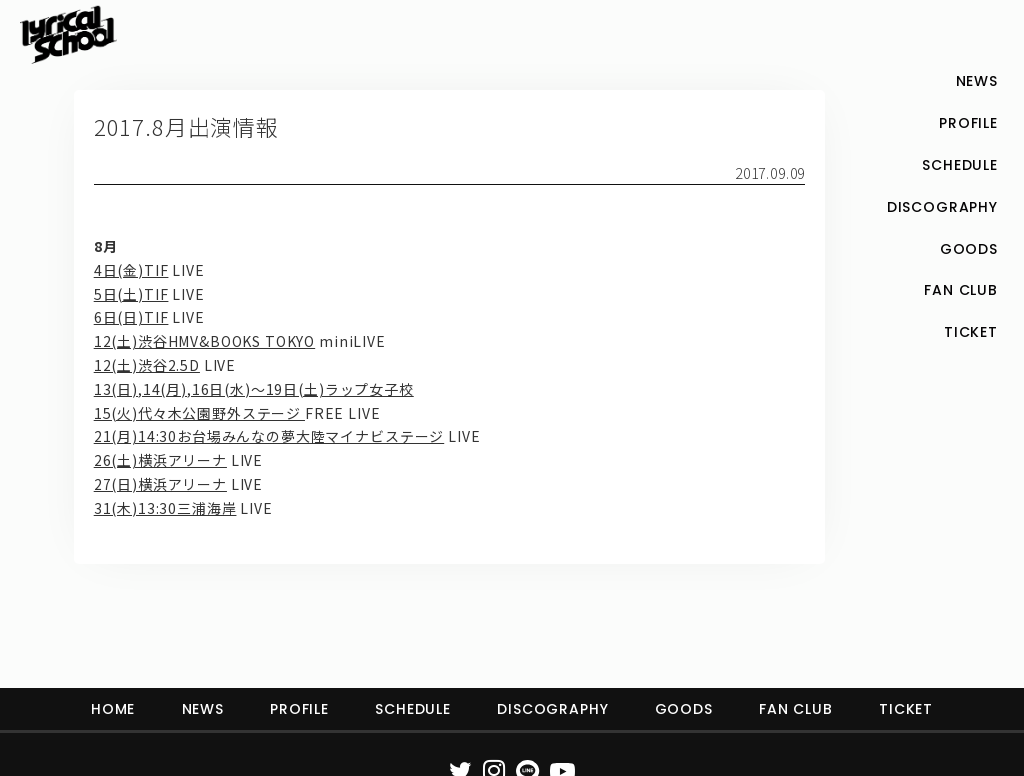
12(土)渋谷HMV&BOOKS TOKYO (204, 341)
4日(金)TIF (131, 270)
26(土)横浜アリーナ (160, 460)
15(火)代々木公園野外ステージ (199, 413)
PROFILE (299, 709)
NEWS (203, 709)
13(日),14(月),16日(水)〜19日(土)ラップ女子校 (254, 389)
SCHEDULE (413, 709)
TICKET (906, 709)
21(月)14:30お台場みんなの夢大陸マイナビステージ (269, 436)
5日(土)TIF (131, 294)
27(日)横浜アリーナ (160, 484)
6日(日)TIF (131, 317)
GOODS (684, 709)
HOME (113, 709)
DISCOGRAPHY (552, 709)
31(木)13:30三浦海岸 (165, 508)
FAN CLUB (796, 709)
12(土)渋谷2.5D (147, 365)
